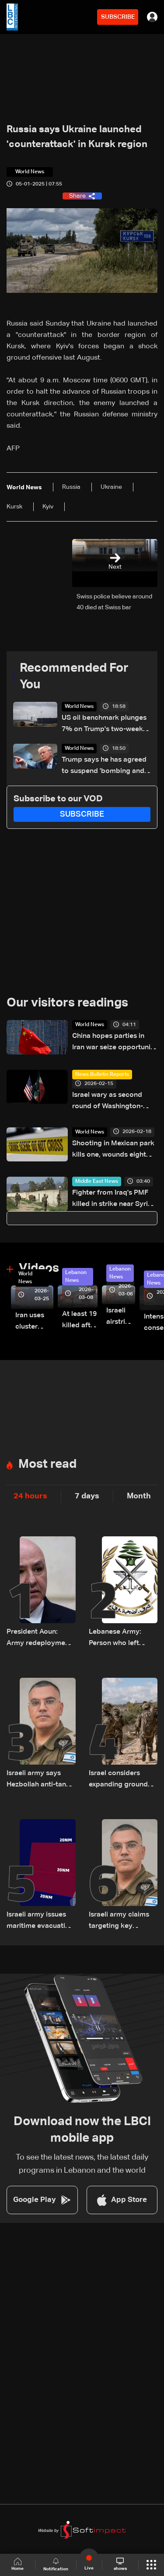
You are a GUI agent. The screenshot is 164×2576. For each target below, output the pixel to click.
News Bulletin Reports (102, 1074)
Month (139, 1496)
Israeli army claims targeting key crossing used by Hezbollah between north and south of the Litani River (120, 1921)
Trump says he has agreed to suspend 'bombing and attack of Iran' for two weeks (104, 766)
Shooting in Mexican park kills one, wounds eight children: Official (113, 1150)
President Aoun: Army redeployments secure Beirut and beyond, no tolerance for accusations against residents (41, 1638)
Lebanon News (76, 1276)
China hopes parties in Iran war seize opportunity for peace (114, 1043)
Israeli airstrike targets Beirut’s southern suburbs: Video (120, 1317)
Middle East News (96, 1181)
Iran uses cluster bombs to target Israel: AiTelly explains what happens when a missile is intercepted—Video (34, 1322)
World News (79, 706)
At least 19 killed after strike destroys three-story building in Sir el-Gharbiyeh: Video (80, 1321)
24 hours (30, 1496)
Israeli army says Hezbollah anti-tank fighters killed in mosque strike (38, 1780)
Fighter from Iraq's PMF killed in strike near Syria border (112, 1199)
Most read (47, 1464)
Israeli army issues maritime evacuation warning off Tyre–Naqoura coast (40, 1921)
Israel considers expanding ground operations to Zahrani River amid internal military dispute (119, 1780)
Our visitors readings (67, 1003)
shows (120, 2564)
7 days (87, 1496)
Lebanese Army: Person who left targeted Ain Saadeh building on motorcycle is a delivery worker (122, 1638)
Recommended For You (74, 676)
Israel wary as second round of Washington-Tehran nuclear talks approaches (107, 1102)
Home (17, 2564)
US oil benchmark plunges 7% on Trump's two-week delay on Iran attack (104, 724)
